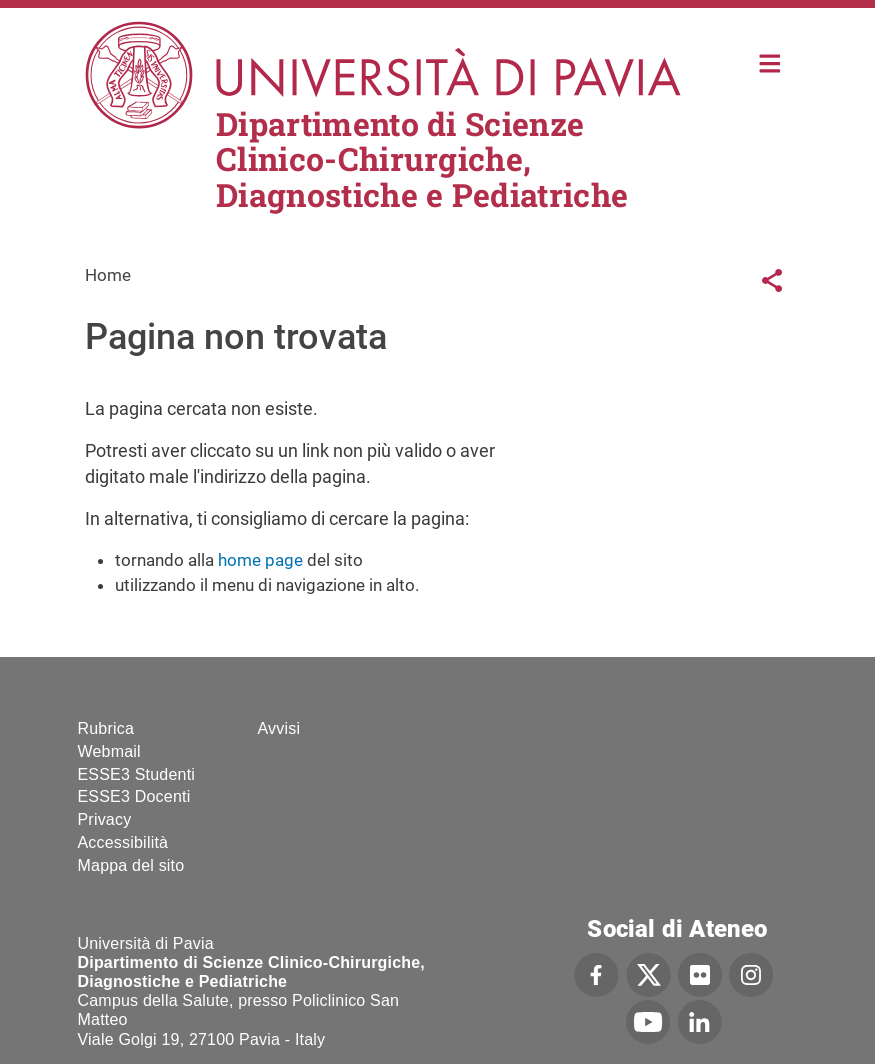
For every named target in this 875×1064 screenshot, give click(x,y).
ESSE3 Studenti (137, 774)
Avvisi (279, 728)
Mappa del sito (131, 865)
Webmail (109, 751)
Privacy (105, 819)
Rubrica (106, 728)
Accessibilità (123, 842)
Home (770, 61)
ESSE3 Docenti (134, 796)
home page (260, 560)
